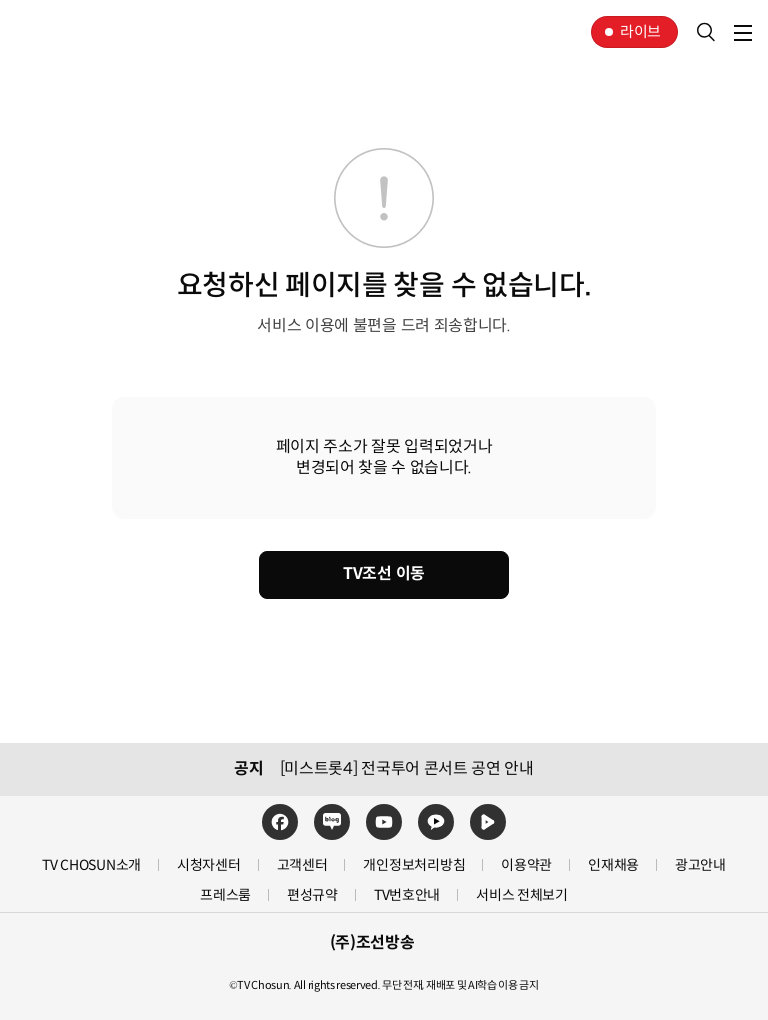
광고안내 (700, 865)
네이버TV (488, 822)
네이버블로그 (332, 822)
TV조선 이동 (384, 573)
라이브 (640, 31)
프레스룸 (225, 895)
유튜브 (384, 822)
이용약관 (526, 865)
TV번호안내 (407, 895)
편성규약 (312, 895)
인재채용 (613, 865)
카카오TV (436, 822)
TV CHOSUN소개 (91, 865)
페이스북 (280, 822)
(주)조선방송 (372, 943)
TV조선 (78, 32)
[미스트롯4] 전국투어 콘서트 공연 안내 (407, 769)
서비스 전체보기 (522, 895)
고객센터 (302, 865)
